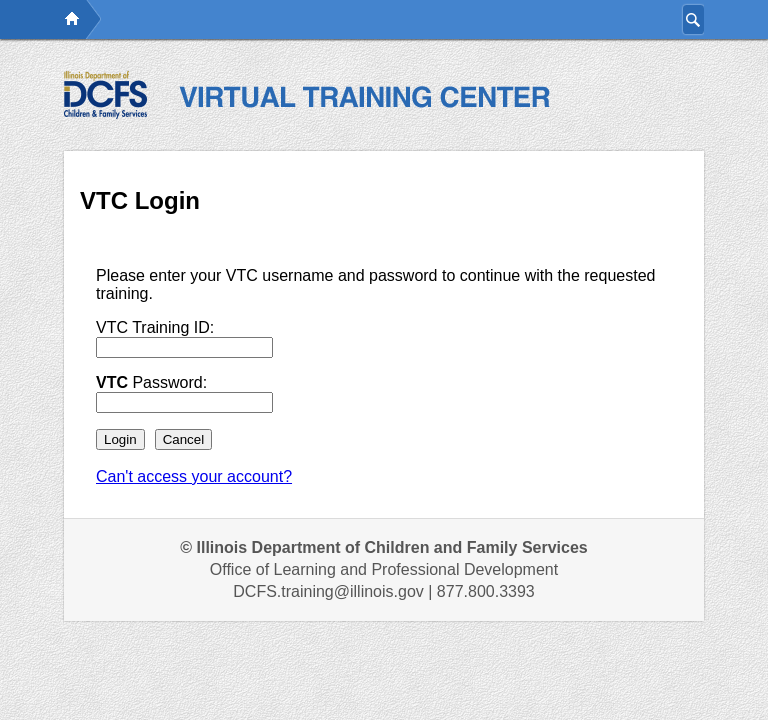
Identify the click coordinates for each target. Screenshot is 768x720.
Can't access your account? (194, 476)
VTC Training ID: (155, 327)
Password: (151, 382)
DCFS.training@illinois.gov (328, 591)
